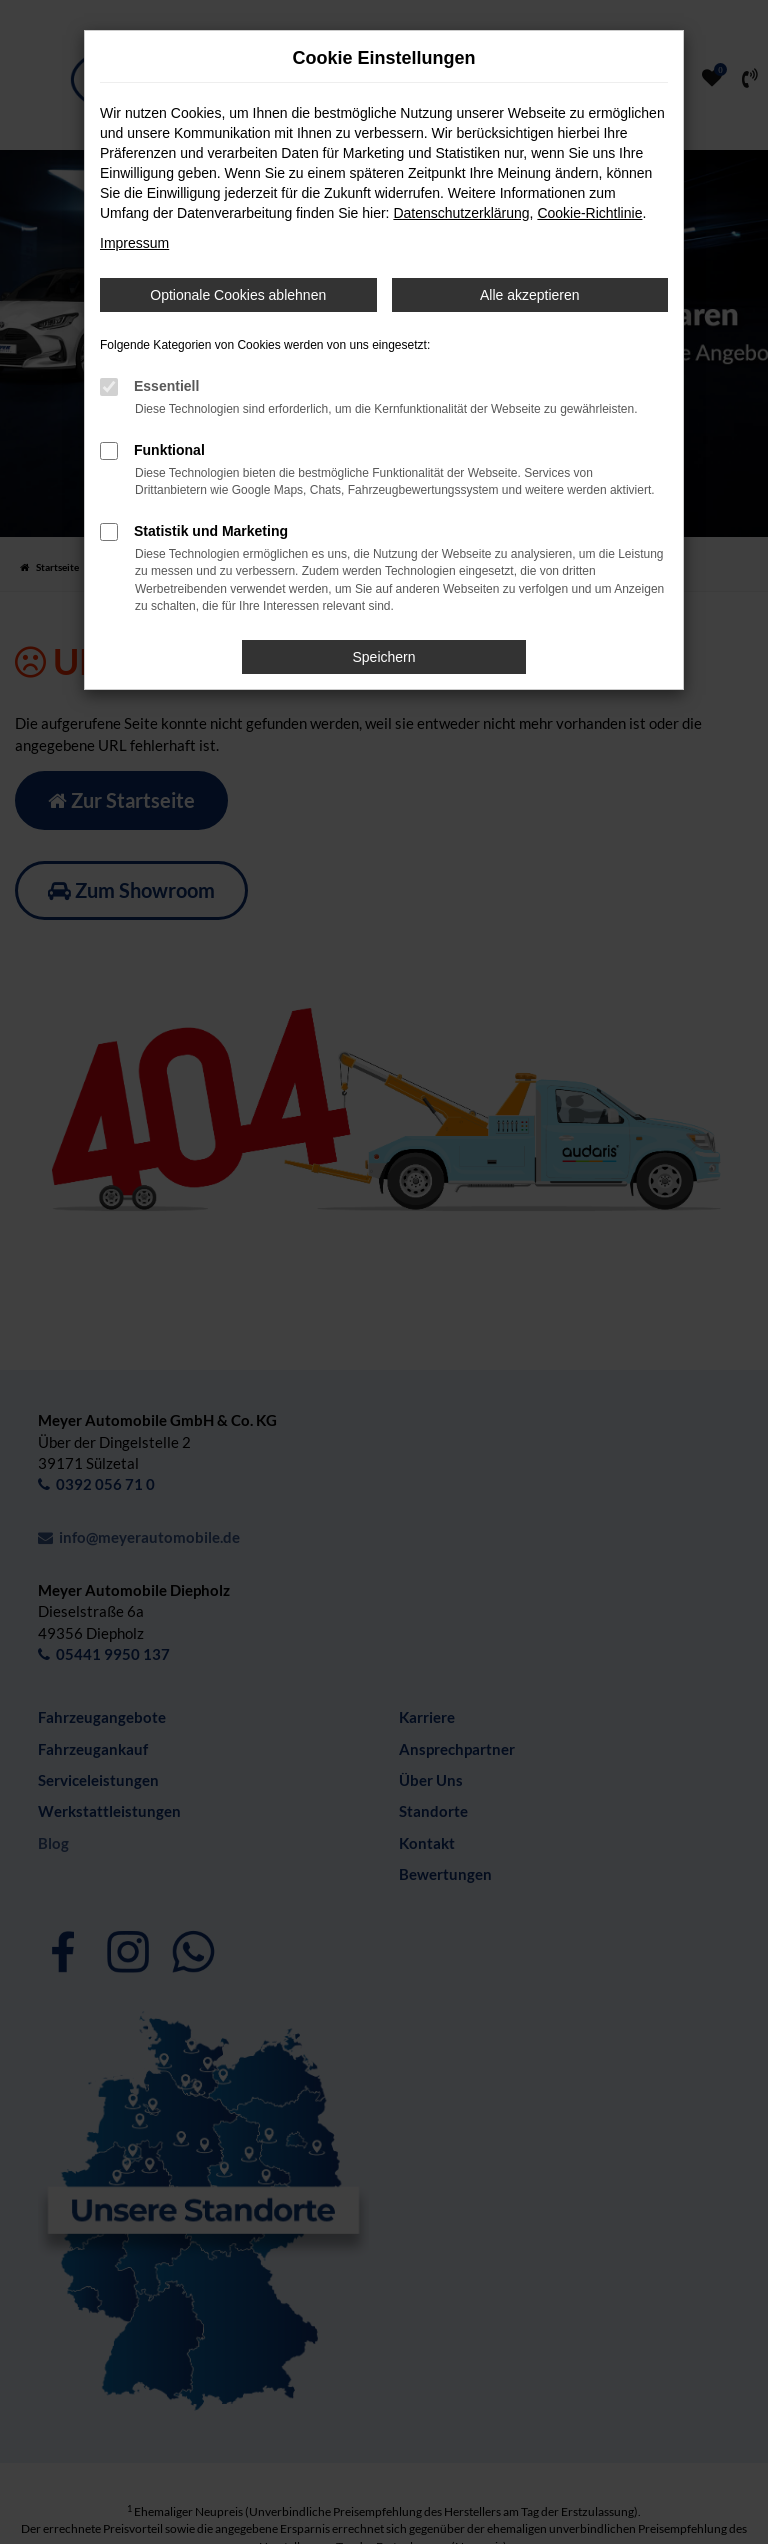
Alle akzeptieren (530, 295)
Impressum (134, 243)
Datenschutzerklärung (461, 213)
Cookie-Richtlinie (589, 213)
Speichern (383, 657)
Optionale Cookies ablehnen (238, 295)
